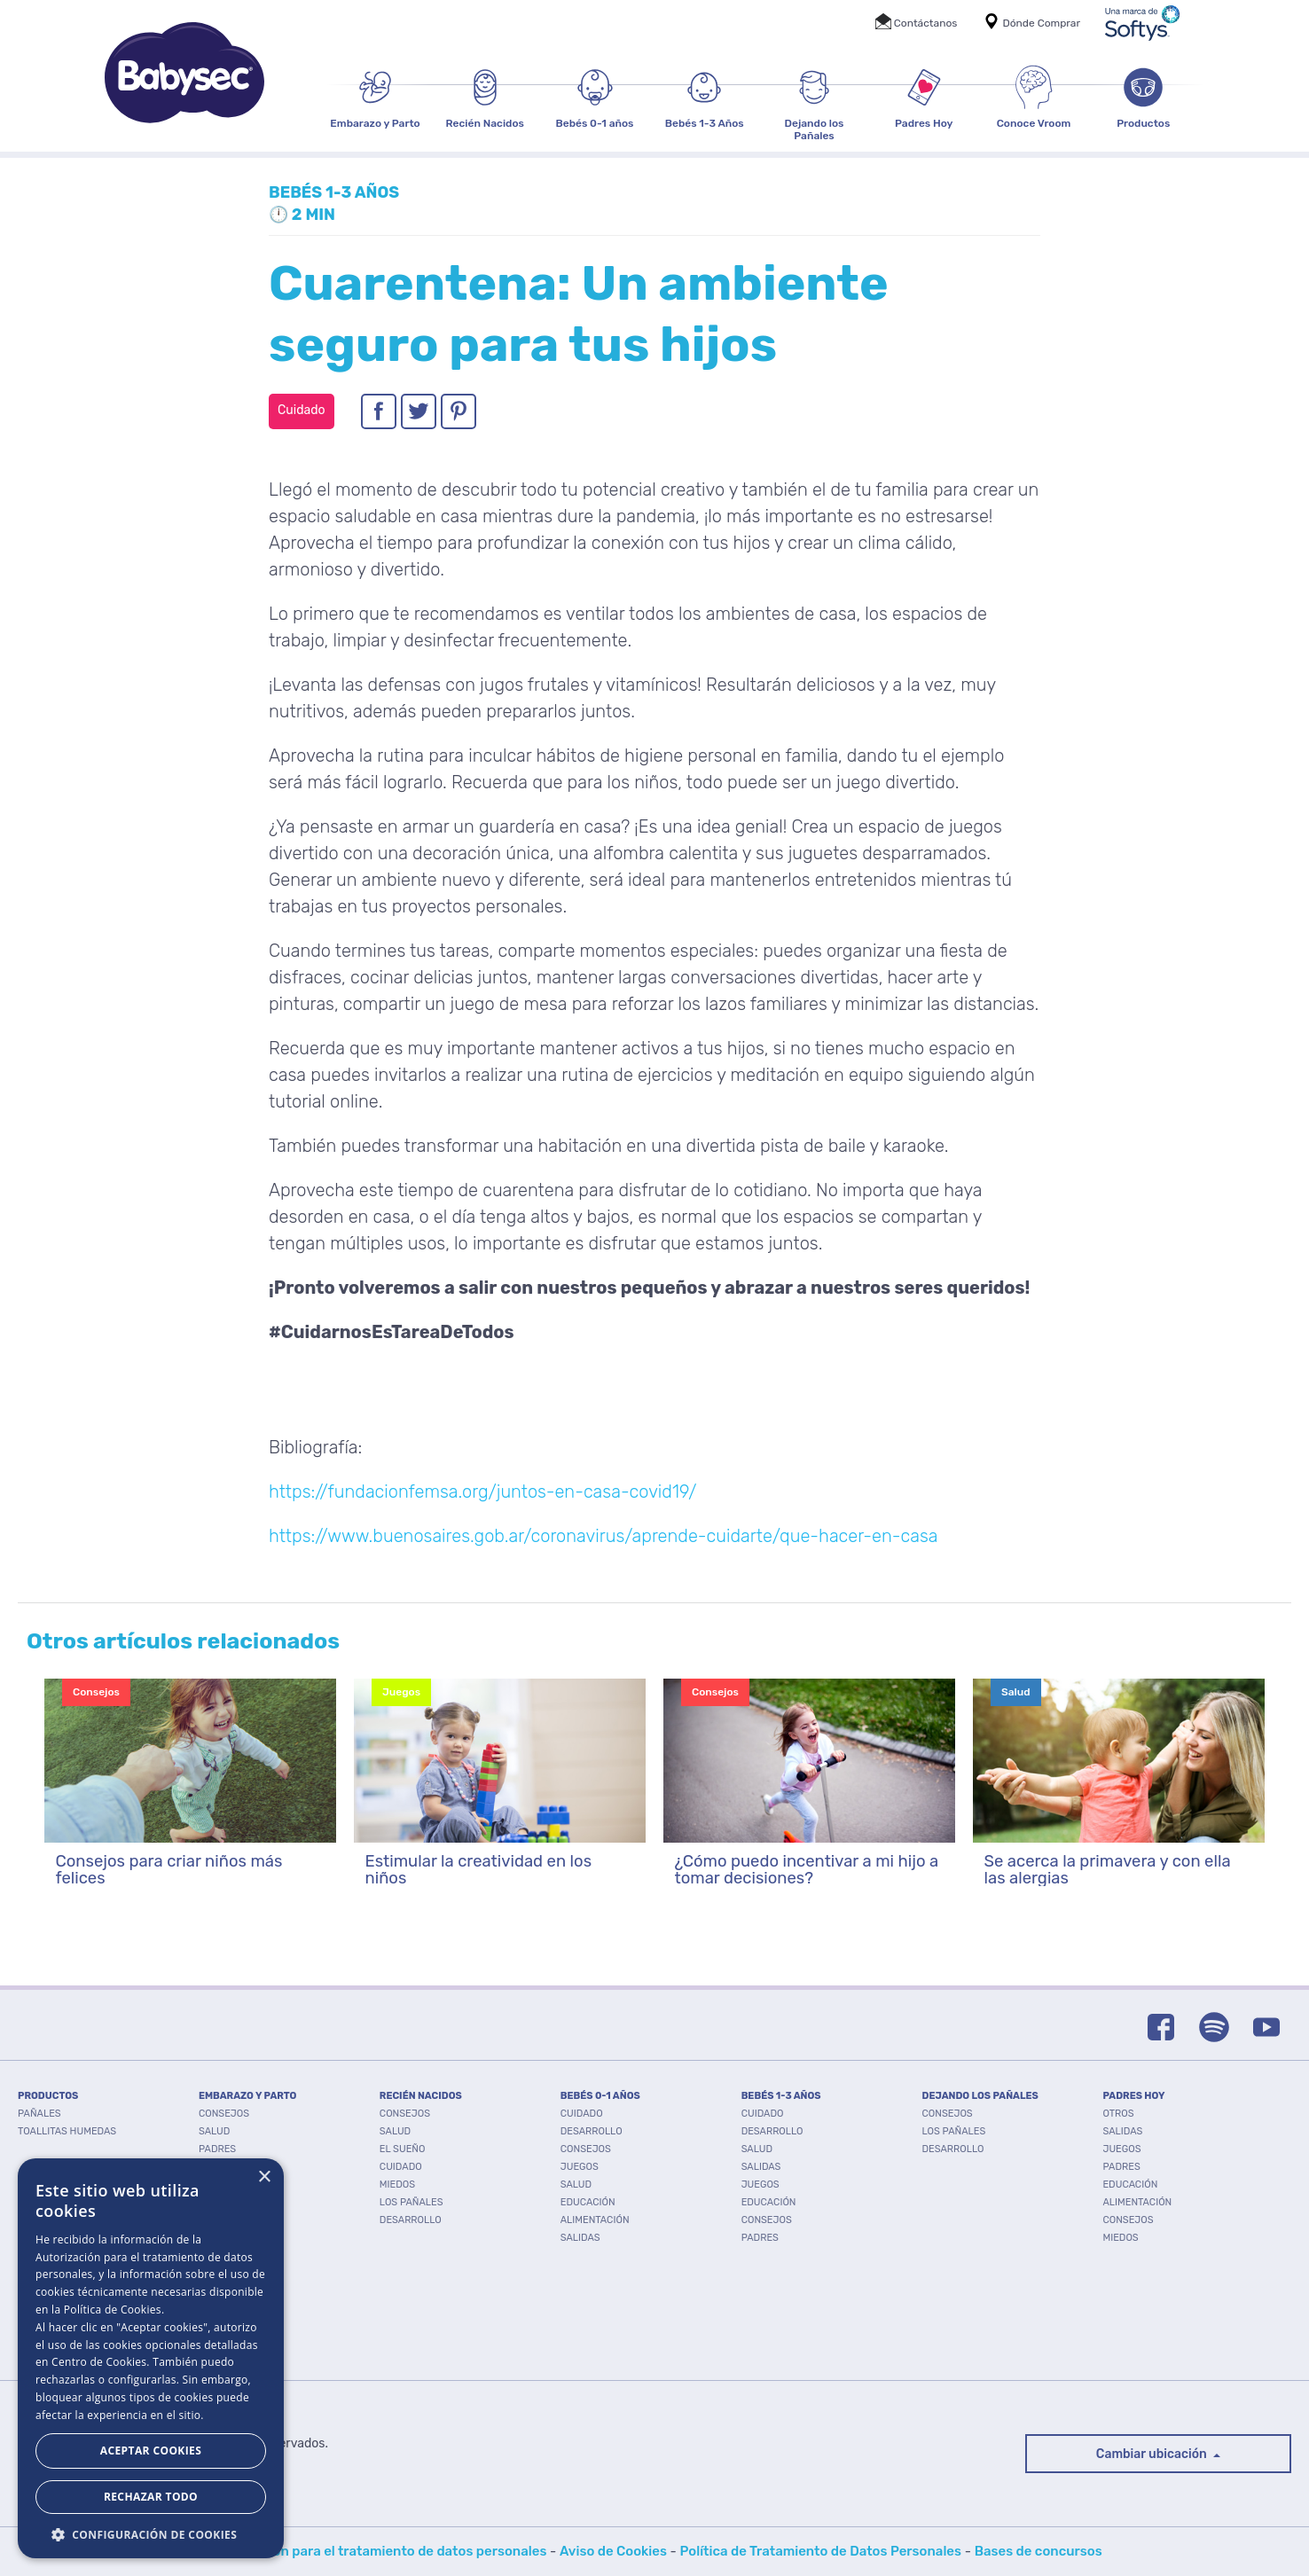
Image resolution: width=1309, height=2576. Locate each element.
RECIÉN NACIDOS (421, 2096)
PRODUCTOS (48, 2096)
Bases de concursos (1038, 2551)
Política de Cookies (112, 2309)
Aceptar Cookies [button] (150, 2450)
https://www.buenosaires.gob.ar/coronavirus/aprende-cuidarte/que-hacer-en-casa (603, 1535)
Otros (1117, 2113)
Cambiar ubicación (1153, 2454)
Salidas (580, 2237)
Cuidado (401, 2167)
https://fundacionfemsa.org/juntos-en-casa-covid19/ (482, 1491)
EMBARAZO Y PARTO (248, 2096)
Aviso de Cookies (613, 2551)
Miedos (397, 2184)
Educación (587, 2202)
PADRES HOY (1133, 2096)
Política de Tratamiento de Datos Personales (821, 2551)
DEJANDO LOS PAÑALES (980, 2096)
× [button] (263, 2177)
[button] (150, 2533)
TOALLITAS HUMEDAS (67, 2131)
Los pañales (411, 2202)
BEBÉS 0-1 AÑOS (600, 2096)
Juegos (579, 2167)
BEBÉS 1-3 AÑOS (781, 2096)
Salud (214, 2131)
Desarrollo (411, 2220)
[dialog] (151, 2358)
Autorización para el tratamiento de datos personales (376, 2551)
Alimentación (595, 2220)
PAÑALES (39, 2113)
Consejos (224, 2113)
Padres (217, 2149)
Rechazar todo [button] (151, 2496)
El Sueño (403, 2149)
